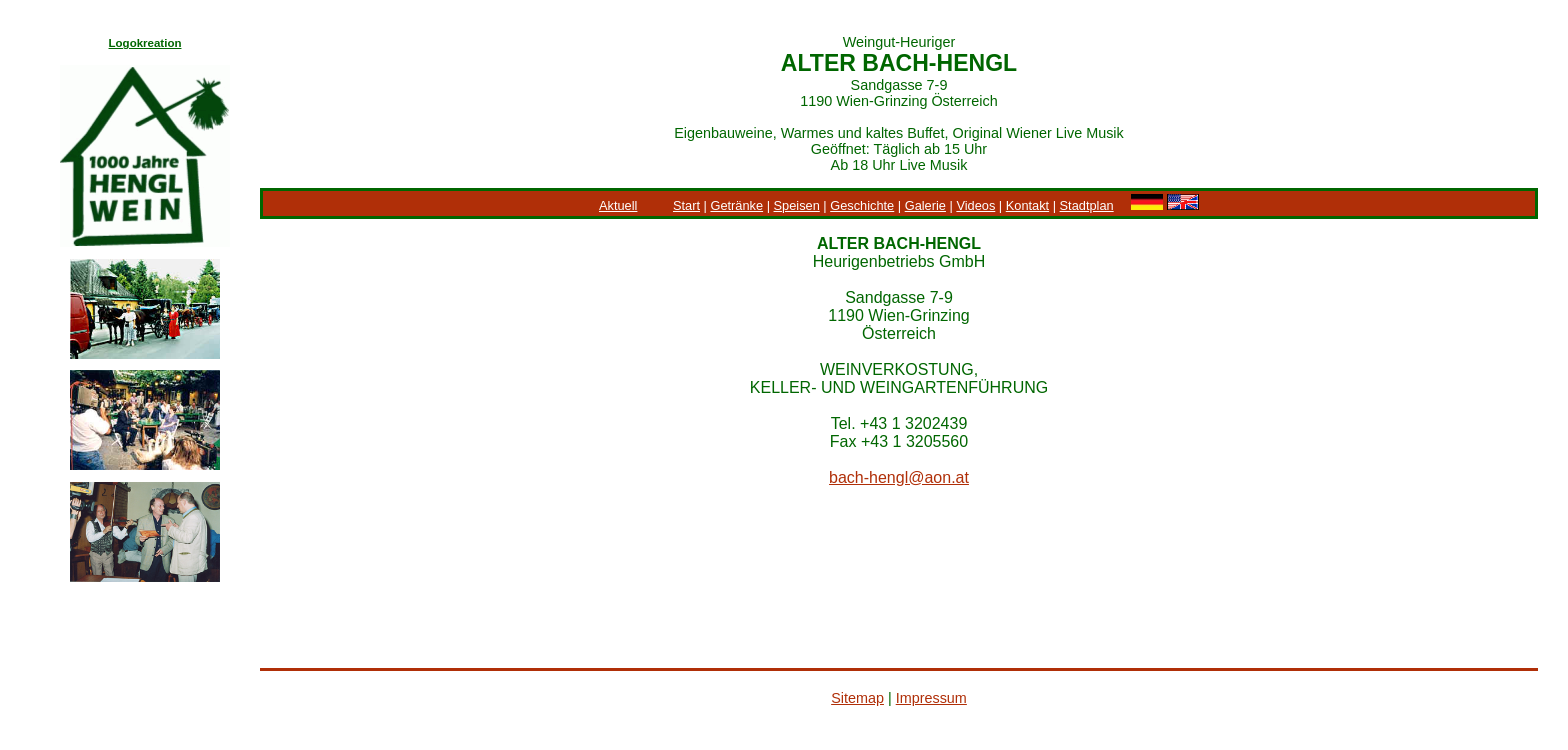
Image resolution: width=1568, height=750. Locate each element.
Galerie (925, 205)
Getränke (736, 205)
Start (686, 205)
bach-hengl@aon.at (899, 477)
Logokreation (145, 43)
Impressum (931, 698)
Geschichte (862, 205)
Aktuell (618, 205)
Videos (975, 205)
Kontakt (1027, 205)
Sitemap (857, 698)
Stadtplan (1087, 205)
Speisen (797, 205)
